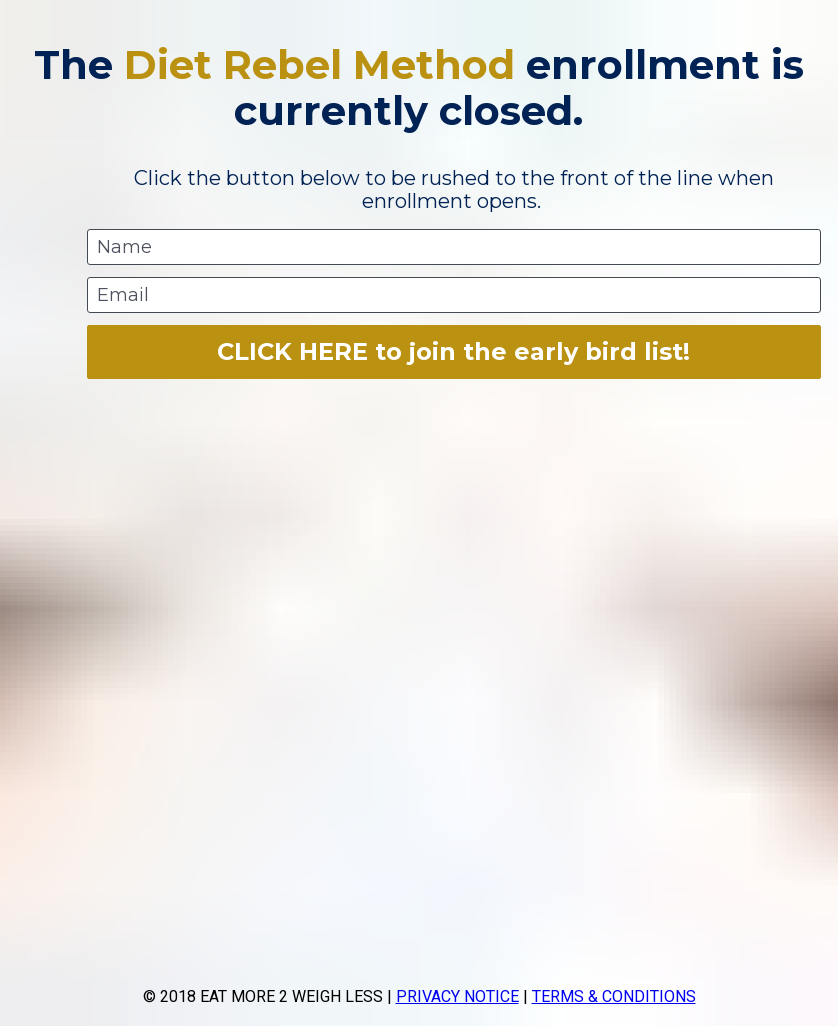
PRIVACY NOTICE (457, 996)
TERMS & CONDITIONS (614, 996)
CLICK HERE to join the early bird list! (453, 351)
